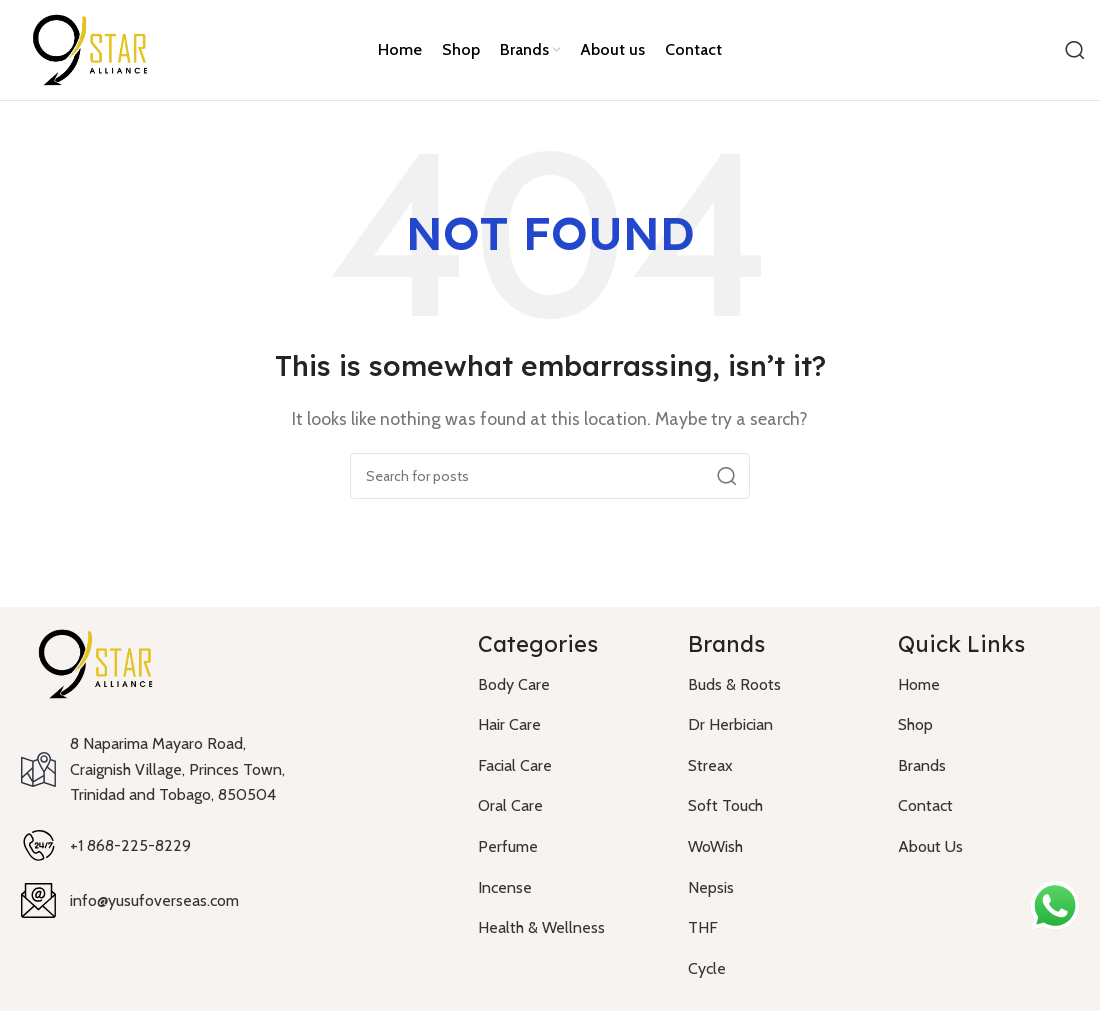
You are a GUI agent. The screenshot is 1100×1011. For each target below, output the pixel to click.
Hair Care (509, 724)
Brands (922, 765)
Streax (710, 765)
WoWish (715, 846)
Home (919, 684)
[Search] (1075, 50)
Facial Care (515, 765)
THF (703, 927)
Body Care (514, 684)
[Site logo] (90, 48)
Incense (505, 887)
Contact (925, 805)
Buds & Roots (734, 684)
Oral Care (510, 805)
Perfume (508, 846)
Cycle (707, 968)
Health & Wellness (541, 927)
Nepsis (711, 887)
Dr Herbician (730, 724)
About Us (930, 846)
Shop (915, 724)
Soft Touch (725, 805)
